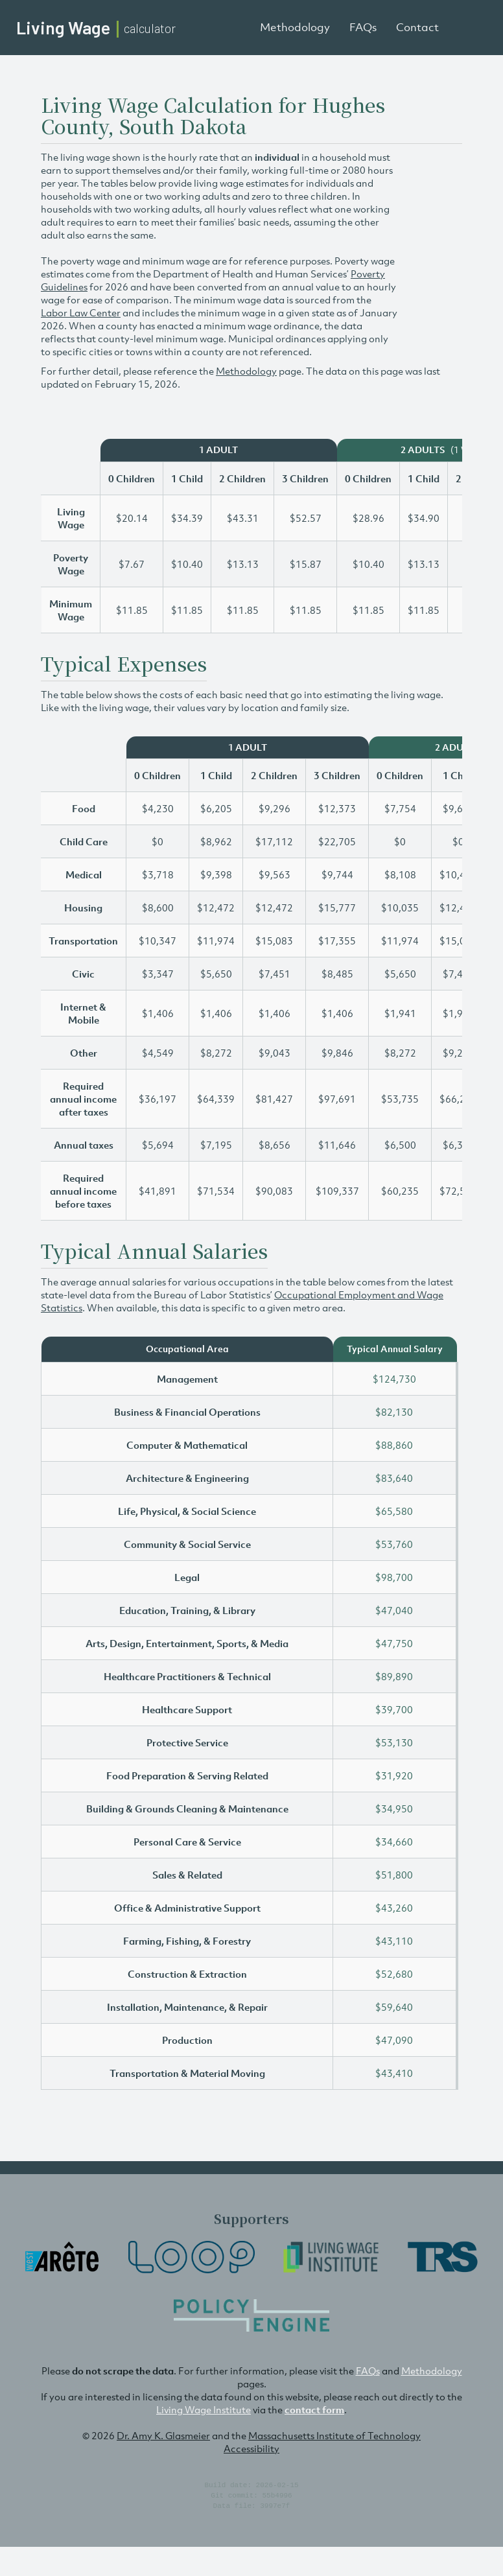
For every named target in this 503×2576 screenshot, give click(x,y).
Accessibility (251, 2448)
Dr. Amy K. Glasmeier (163, 2435)
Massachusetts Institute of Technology (334, 2435)
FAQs (363, 27)
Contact (417, 27)
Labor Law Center (81, 312)
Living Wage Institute (203, 2409)
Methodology (295, 27)
